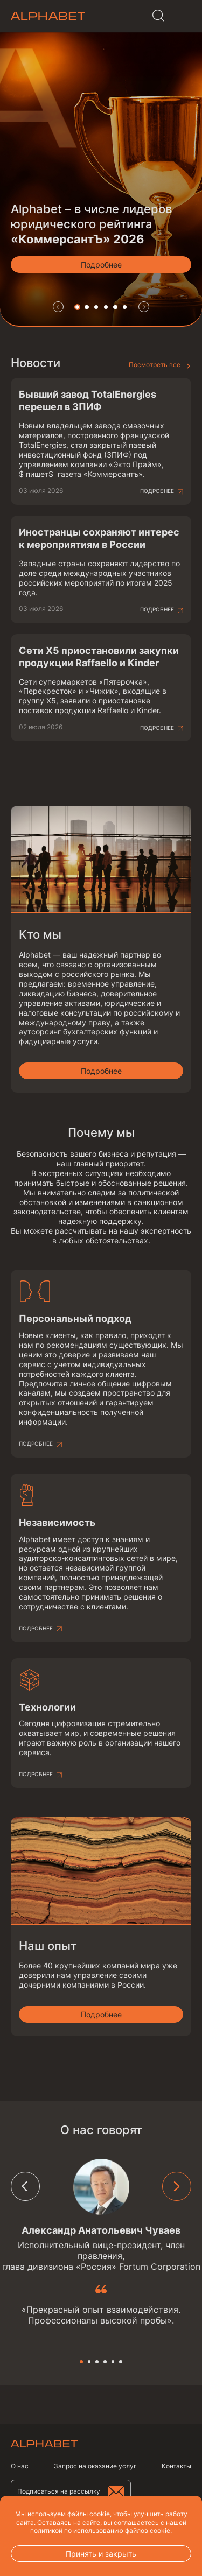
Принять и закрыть (101, 2553)
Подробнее (157, 491)
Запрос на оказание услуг (95, 2466)
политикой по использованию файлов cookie (100, 2530)
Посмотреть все (154, 365)
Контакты (176, 2466)
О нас (20, 2466)
